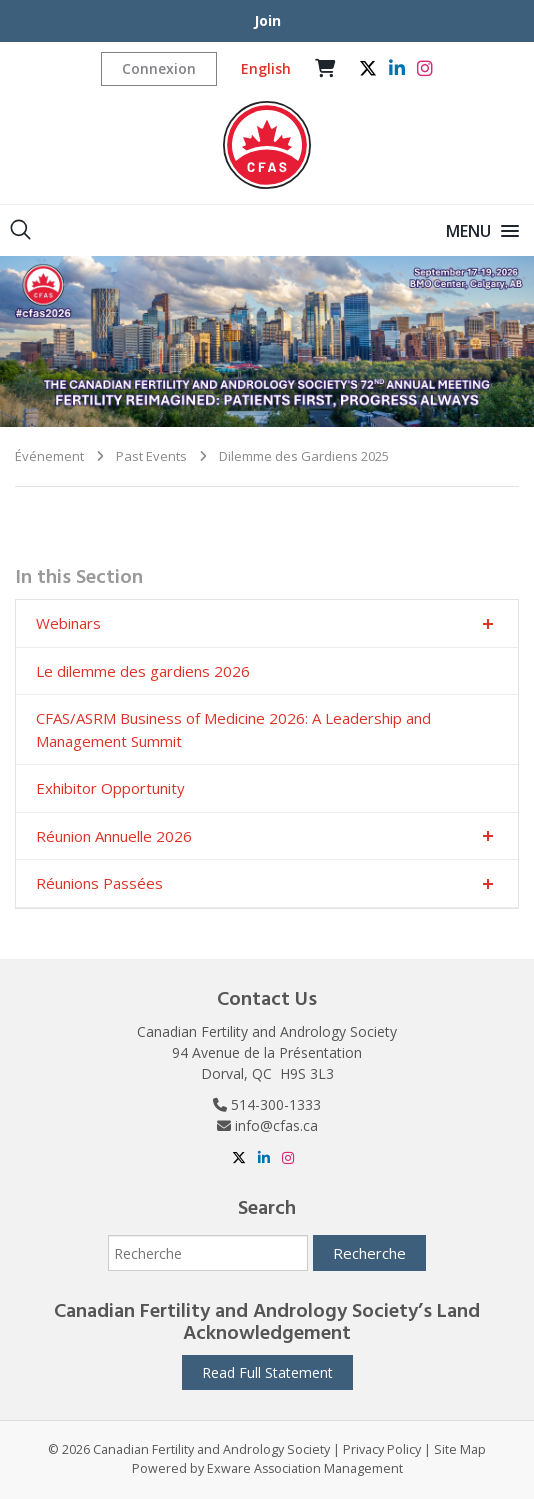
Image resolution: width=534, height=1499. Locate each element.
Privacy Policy (382, 1449)
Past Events (151, 456)
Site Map (460, 1449)
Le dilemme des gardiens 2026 (143, 671)
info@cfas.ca (276, 1125)
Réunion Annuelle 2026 (114, 836)
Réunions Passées (99, 883)
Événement (49, 456)
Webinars (68, 623)
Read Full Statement (267, 1372)
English (266, 68)
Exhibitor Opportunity (110, 788)
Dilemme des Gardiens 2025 (304, 456)
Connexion (159, 68)
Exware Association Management (305, 1468)
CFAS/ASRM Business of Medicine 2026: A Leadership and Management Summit (233, 729)
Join (267, 20)
